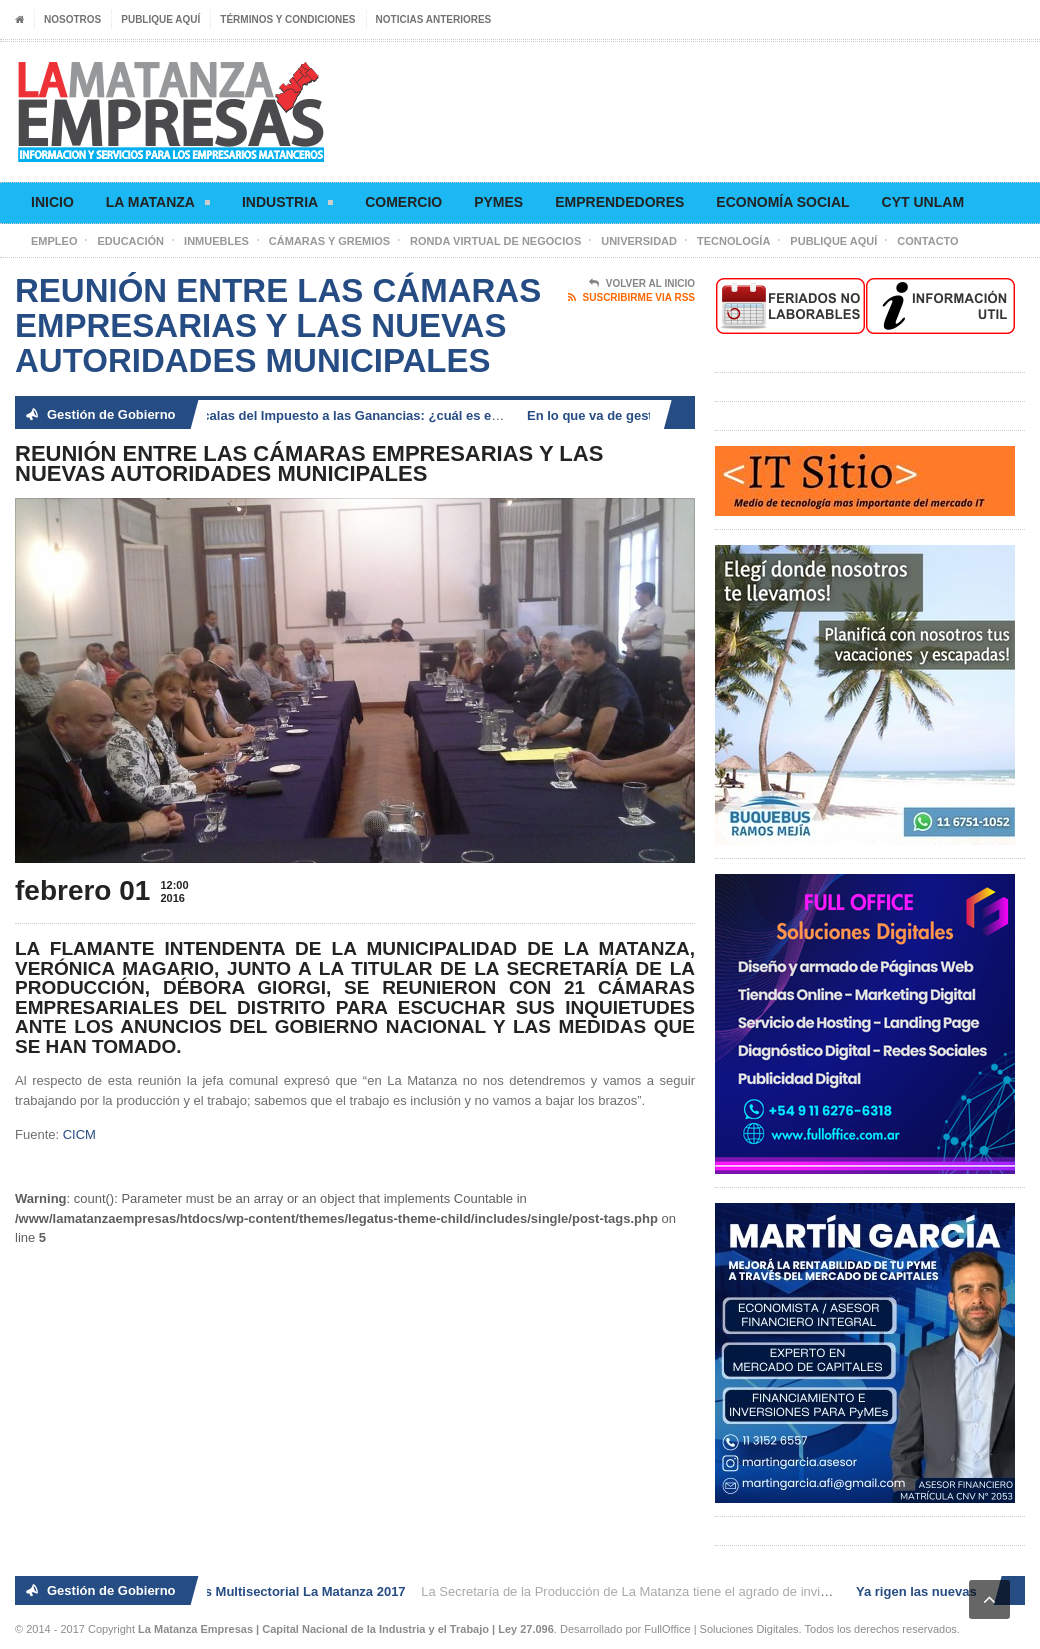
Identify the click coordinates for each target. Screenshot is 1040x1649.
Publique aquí (160, 19)
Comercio (403, 202)
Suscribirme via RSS (631, 298)
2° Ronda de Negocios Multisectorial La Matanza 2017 (244, 1591)
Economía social (782, 202)
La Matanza (158, 205)
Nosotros (72, 19)
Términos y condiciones (287, 19)
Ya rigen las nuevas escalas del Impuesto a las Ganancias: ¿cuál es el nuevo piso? (324, 415)
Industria (287, 205)
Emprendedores (619, 202)
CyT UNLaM (923, 202)
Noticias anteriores (434, 19)
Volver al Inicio (642, 284)
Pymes (498, 202)
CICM (79, 1134)
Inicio (52, 202)
